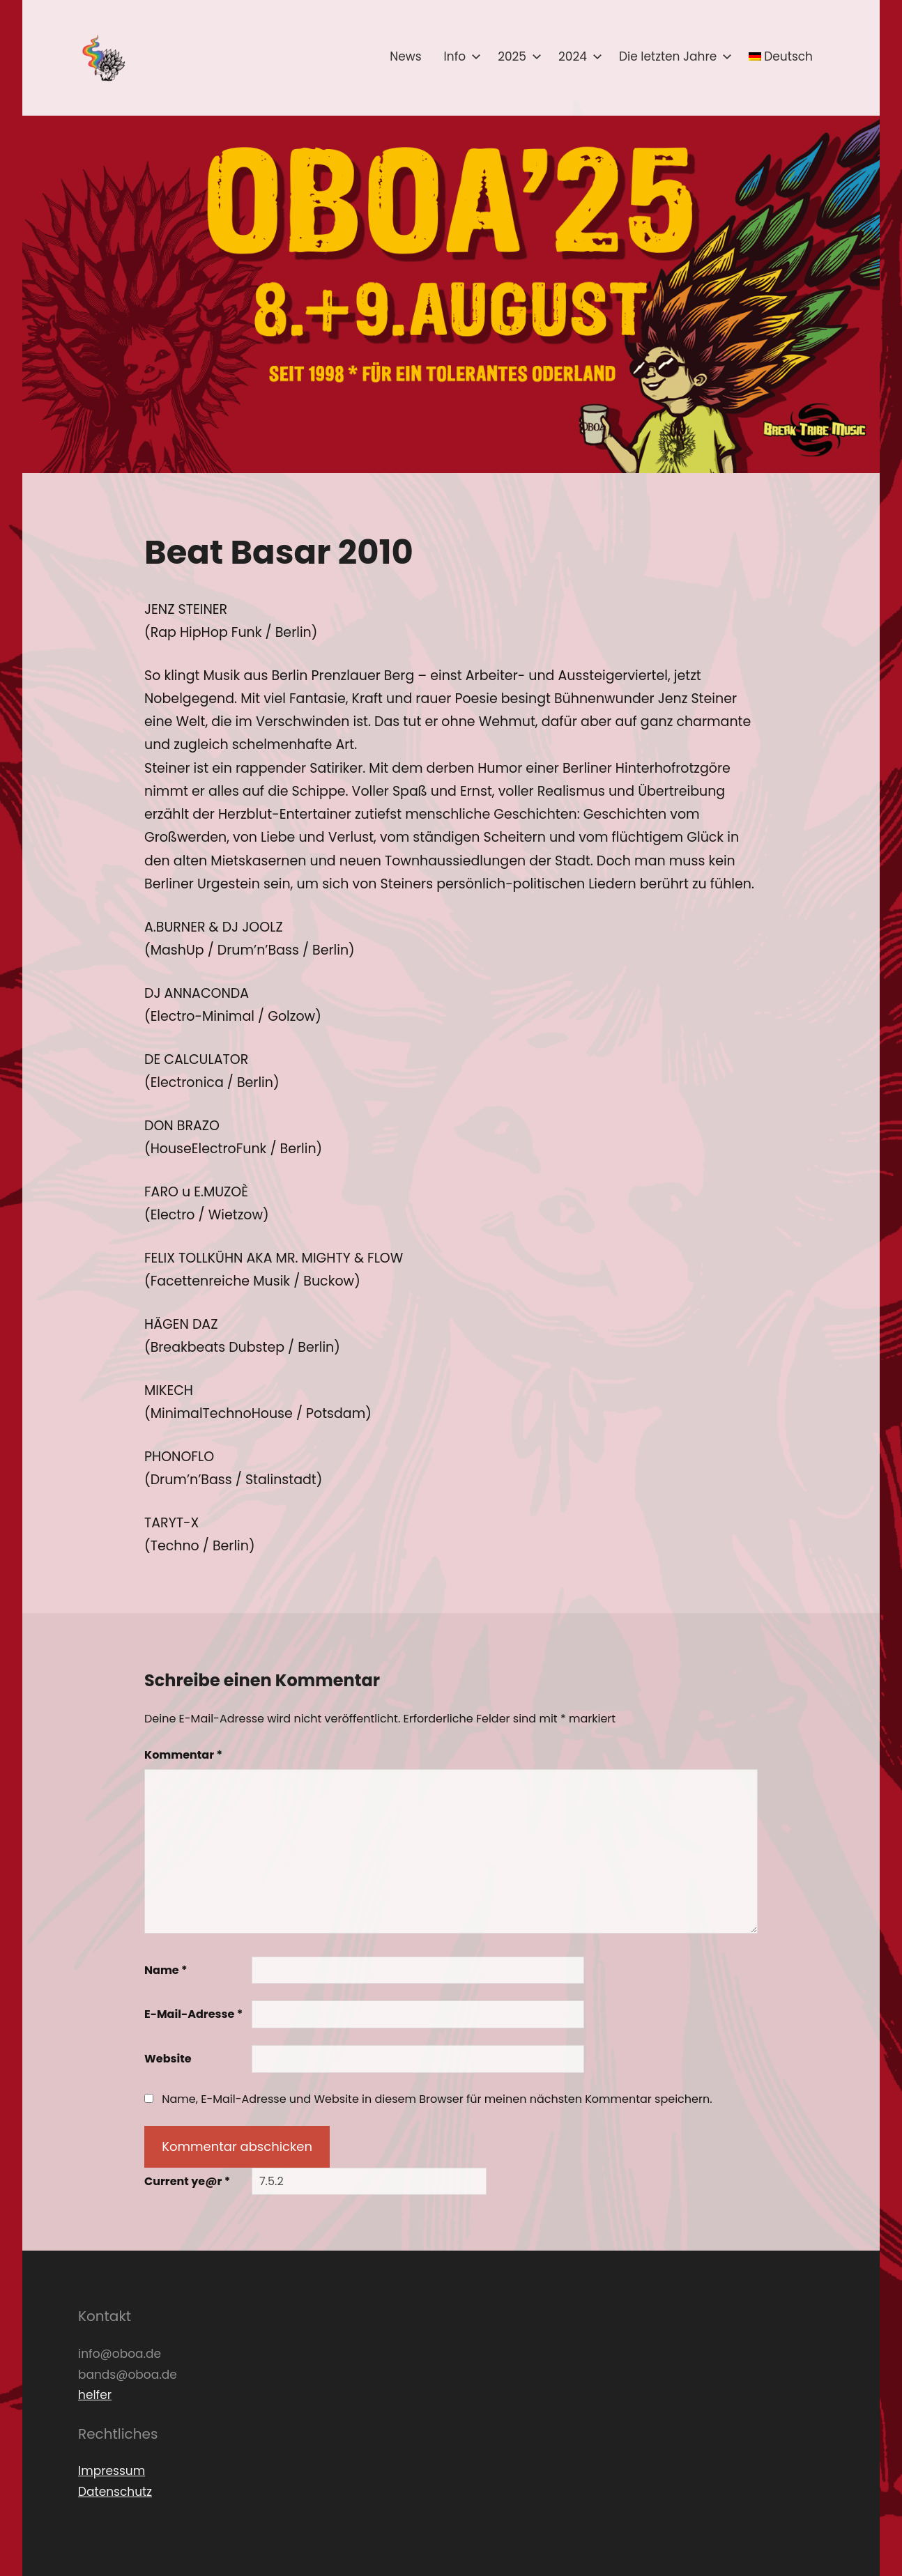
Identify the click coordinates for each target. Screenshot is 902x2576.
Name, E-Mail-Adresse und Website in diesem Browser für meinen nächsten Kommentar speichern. (437, 2099)
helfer (95, 2394)
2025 (517, 56)
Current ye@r (187, 2181)
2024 (577, 56)
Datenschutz (115, 2491)
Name (166, 1970)
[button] (102, 57)
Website (168, 2059)
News (405, 56)
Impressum (111, 2470)
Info (460, 56)
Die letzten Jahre (672, 56)
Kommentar (183, 1755)
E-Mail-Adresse (193, 2014)
